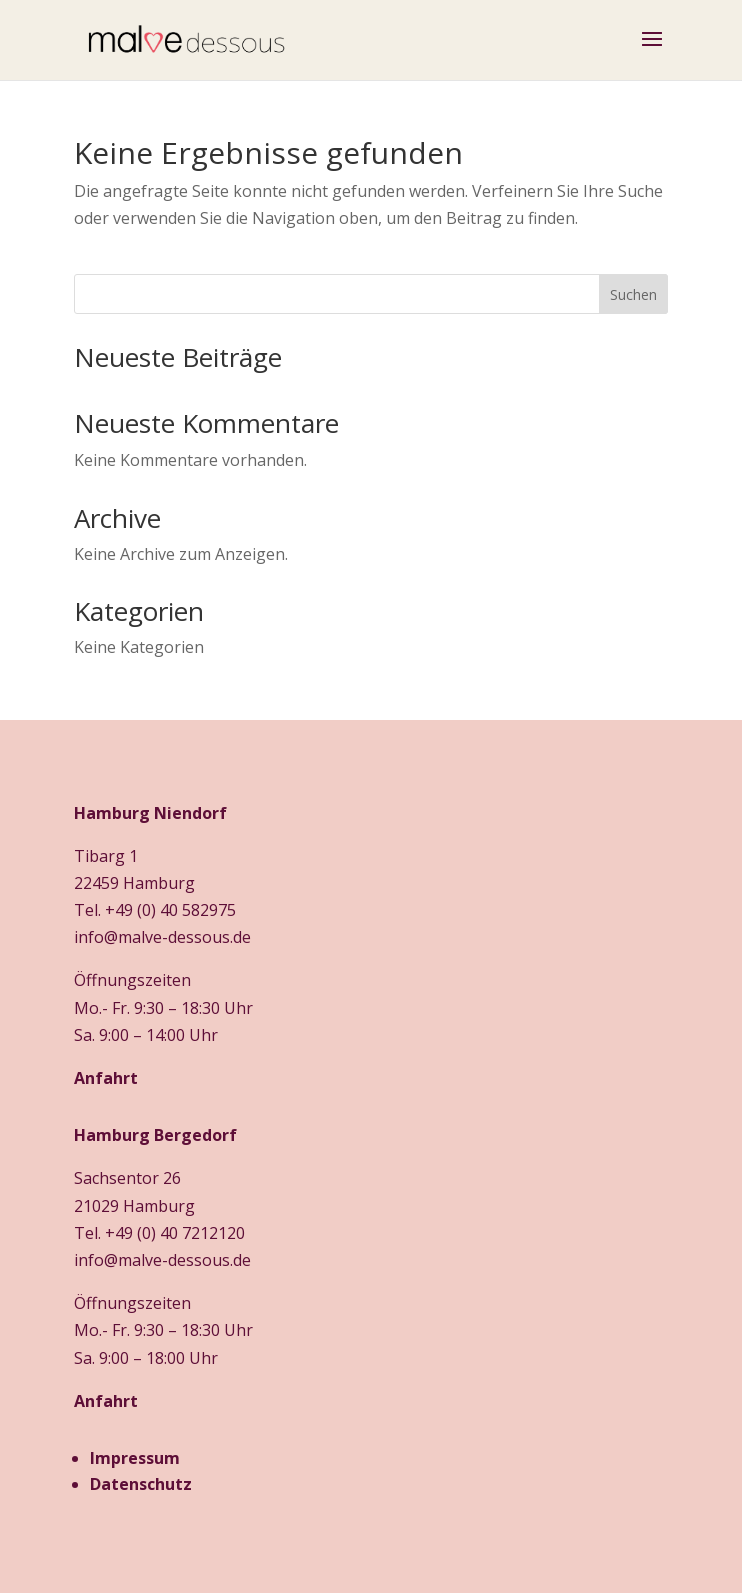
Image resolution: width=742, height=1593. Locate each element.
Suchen (633, 294)
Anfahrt (106, 1078)
